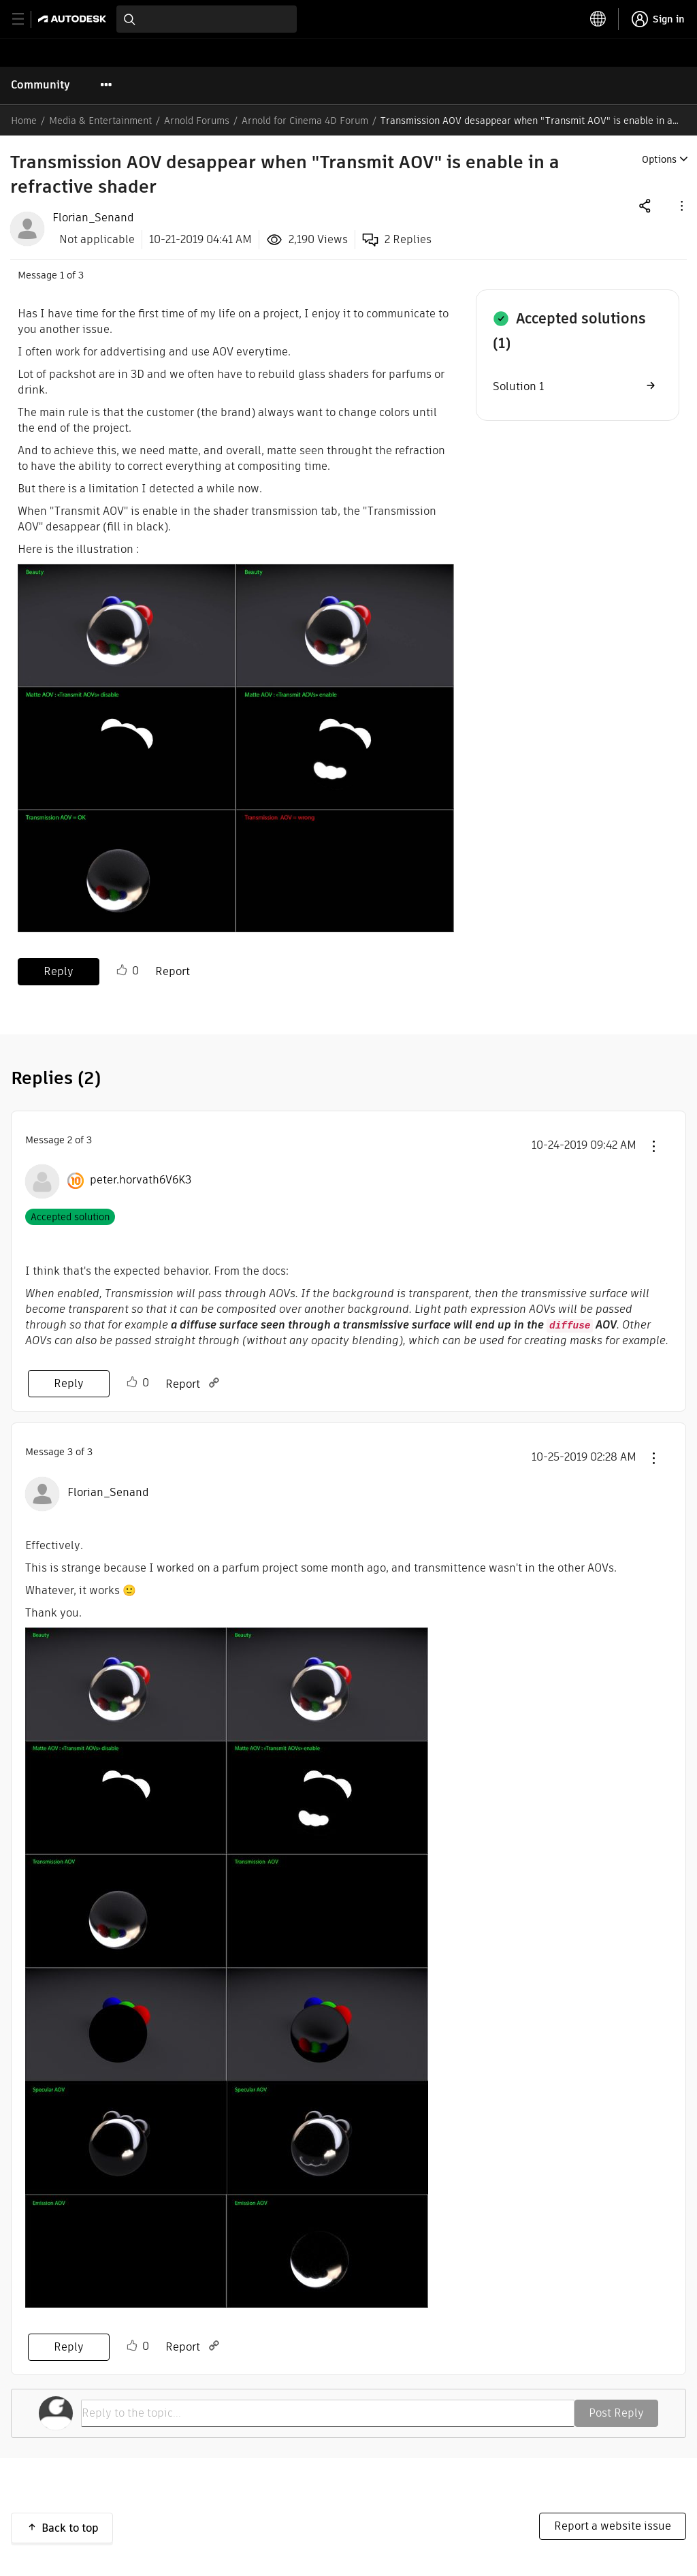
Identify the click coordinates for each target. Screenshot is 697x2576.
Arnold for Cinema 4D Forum (305, 120)
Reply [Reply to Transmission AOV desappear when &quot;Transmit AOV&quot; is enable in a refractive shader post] (59, 971)
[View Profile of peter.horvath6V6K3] (140, 1180)
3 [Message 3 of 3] (70, 1452)
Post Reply (616, 2413)
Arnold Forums (196, 120)
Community (40, 85)
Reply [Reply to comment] (69, 1383)
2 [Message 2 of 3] (69, 1140)
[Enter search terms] (206, 19)
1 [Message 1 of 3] (62, 275)
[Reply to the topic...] (327, 2413)
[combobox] (206, 19)
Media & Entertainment (100, 120)
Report (172, 971)
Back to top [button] (70, 2528)
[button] (680, 205)
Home (24, 120)
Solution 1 (518, 386)
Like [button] (122, 970)
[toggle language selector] (598, 19)
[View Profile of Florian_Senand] (93, 218)
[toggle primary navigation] (25, 19)
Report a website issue (612, 2526)
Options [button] (659, 159)
